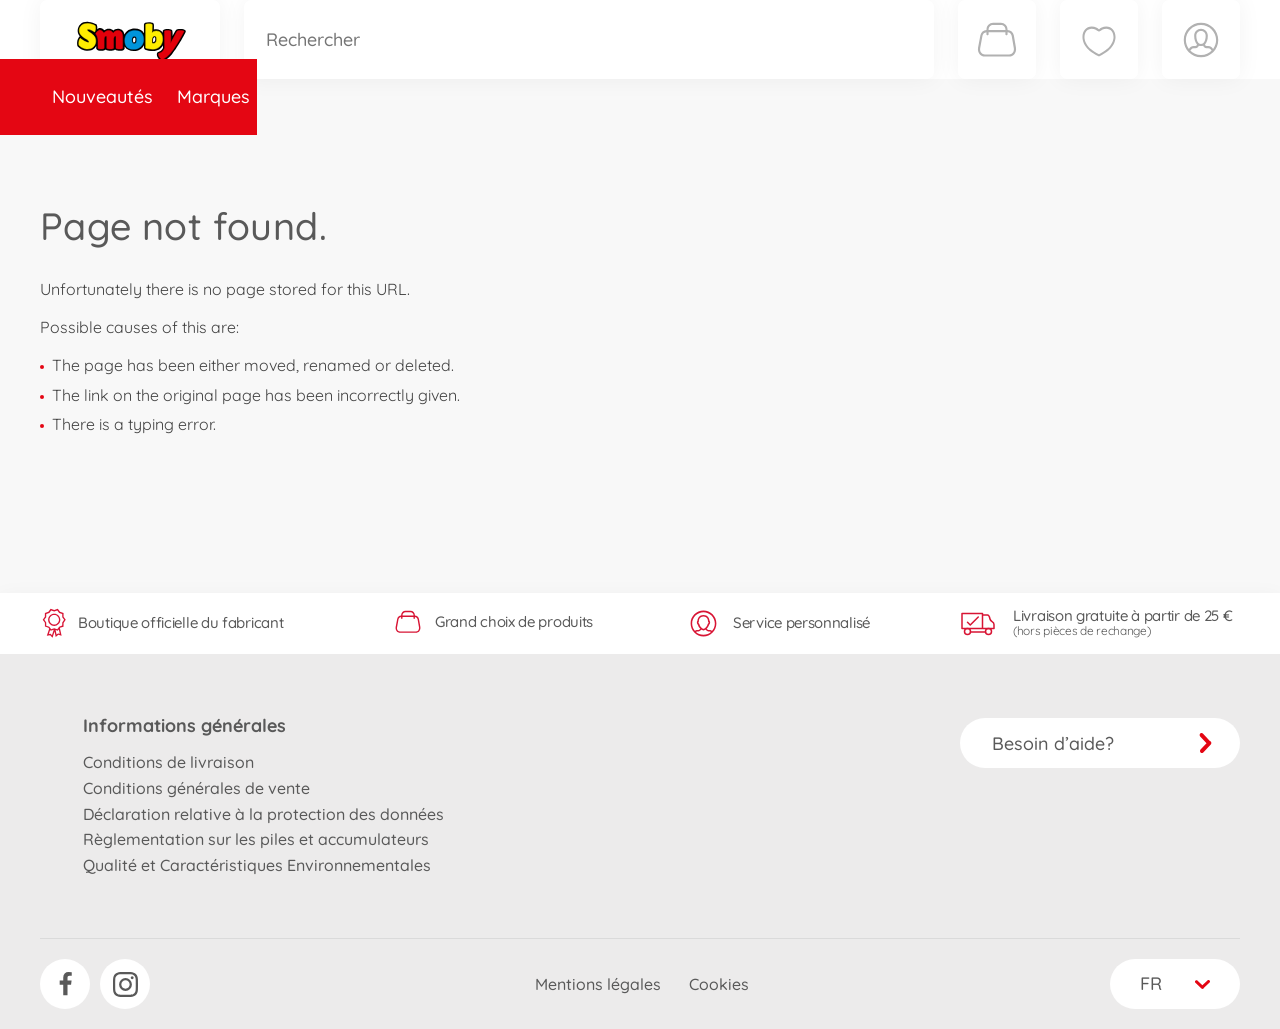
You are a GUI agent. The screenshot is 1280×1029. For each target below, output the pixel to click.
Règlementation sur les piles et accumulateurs (256, 839)
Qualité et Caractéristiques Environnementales (257, 865)
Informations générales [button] (184, 725)
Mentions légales (598, 984)
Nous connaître (910, 153)
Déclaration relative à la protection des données (263, 814)
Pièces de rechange (471, 153)
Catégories (320, 153)
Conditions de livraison (168, 762)
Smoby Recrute (1121, 153)
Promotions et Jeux (740, 153)
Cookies (719, 984)
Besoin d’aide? (1102, 743)
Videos (605, 153)
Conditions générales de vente (196, 788)
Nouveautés (102, 153)
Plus (1016, 153)
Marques (213, 153)
